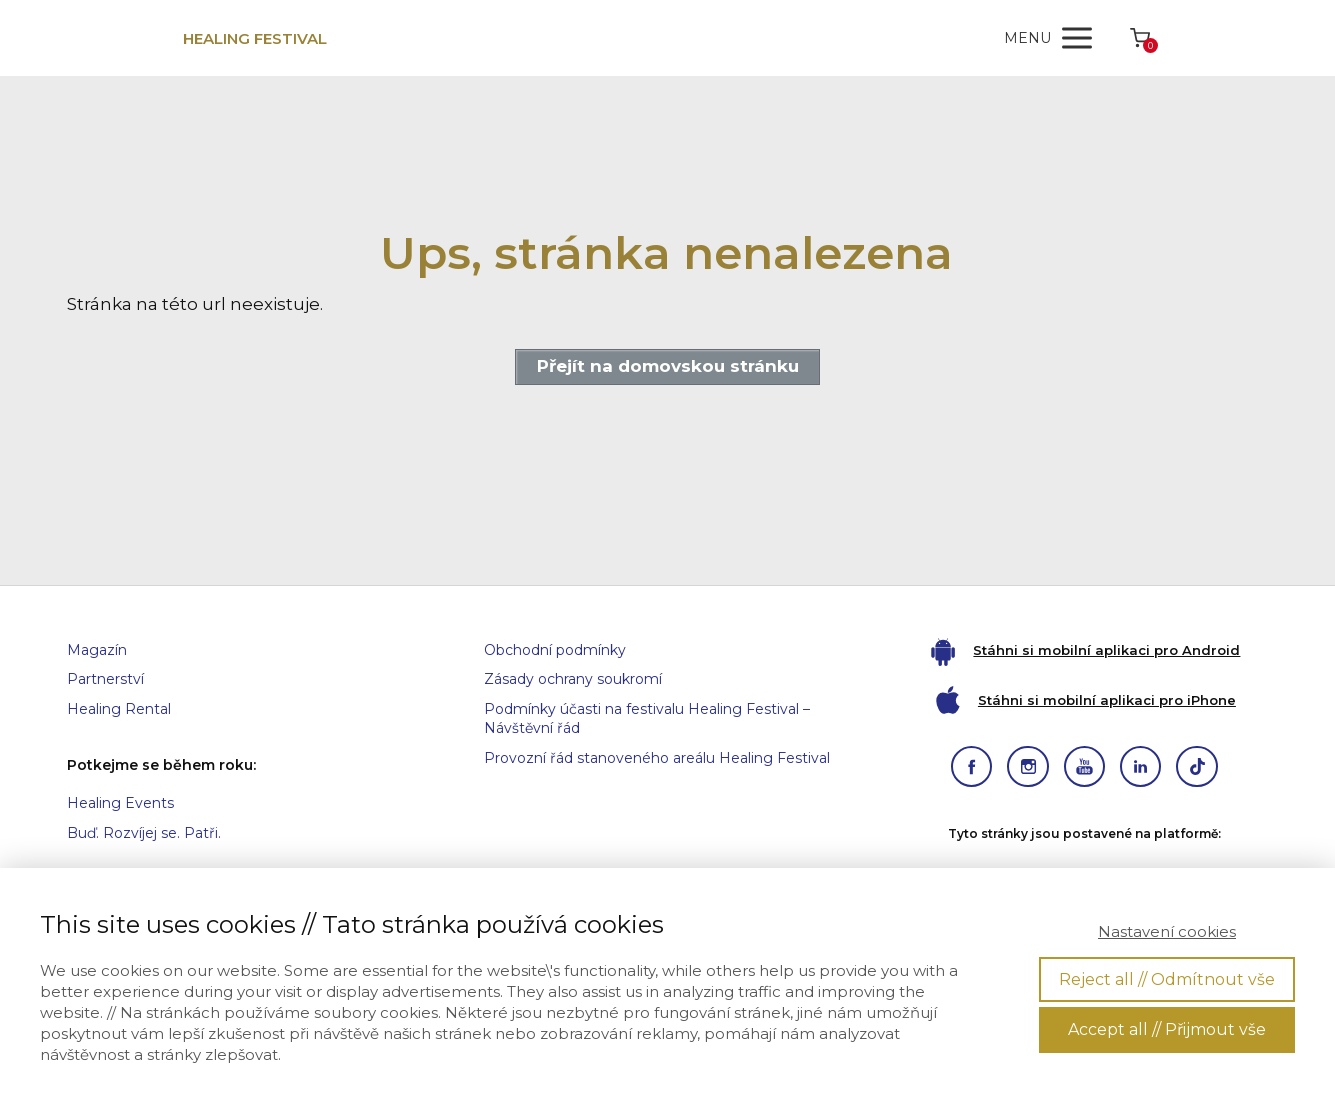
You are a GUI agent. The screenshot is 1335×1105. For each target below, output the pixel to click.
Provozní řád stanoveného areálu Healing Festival (657, 758)
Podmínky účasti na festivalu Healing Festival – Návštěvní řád (647, 719)
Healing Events (120, 803)
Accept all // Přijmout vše (1167, 1029)
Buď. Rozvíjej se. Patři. (144, 833)
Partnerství (105, 679)
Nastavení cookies (1167, 931)
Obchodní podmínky (555, 650)
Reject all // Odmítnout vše (1167, 979)
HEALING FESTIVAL (255, 38)
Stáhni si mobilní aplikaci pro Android (1106, 650)
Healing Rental (119, 709)
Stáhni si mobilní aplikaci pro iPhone (1107, 700)
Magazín (97, 650)
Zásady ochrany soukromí (573, 679)
